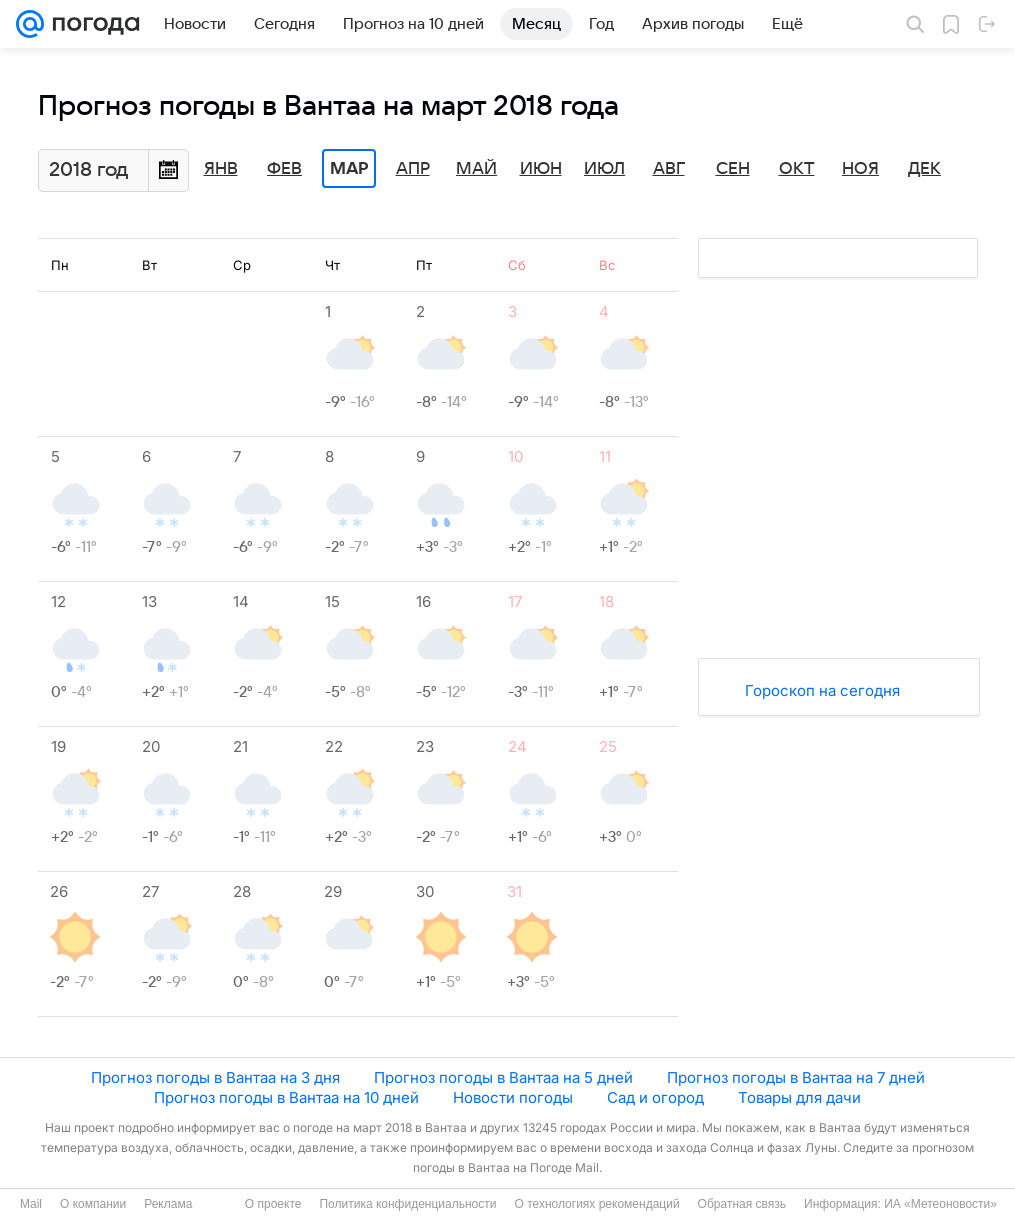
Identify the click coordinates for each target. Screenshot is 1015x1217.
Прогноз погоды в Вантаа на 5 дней (503, 1077)
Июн (541, 169)
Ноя (860, 169)
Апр (413, 169)
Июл (604, 169)
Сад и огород (655, 1097)
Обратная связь (742, 1204)
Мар (349, 169)
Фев (284, 169)
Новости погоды (513, 1097)
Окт (797, 169)
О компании (93, 1204)
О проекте (273, 1204)
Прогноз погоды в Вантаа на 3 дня (215, 1077)
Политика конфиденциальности (407, 1204)
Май (476, 169)
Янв (221, 169)
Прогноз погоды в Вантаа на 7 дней (796, 1077)
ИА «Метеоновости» (940, 1204)
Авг (669, 169)
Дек (924, 169)
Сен (733, 169)
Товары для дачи (799, 1097)
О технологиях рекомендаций (596, 1204)
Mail (31, 1204)
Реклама (168, 1204)
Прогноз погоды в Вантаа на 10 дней (286, 1097)
